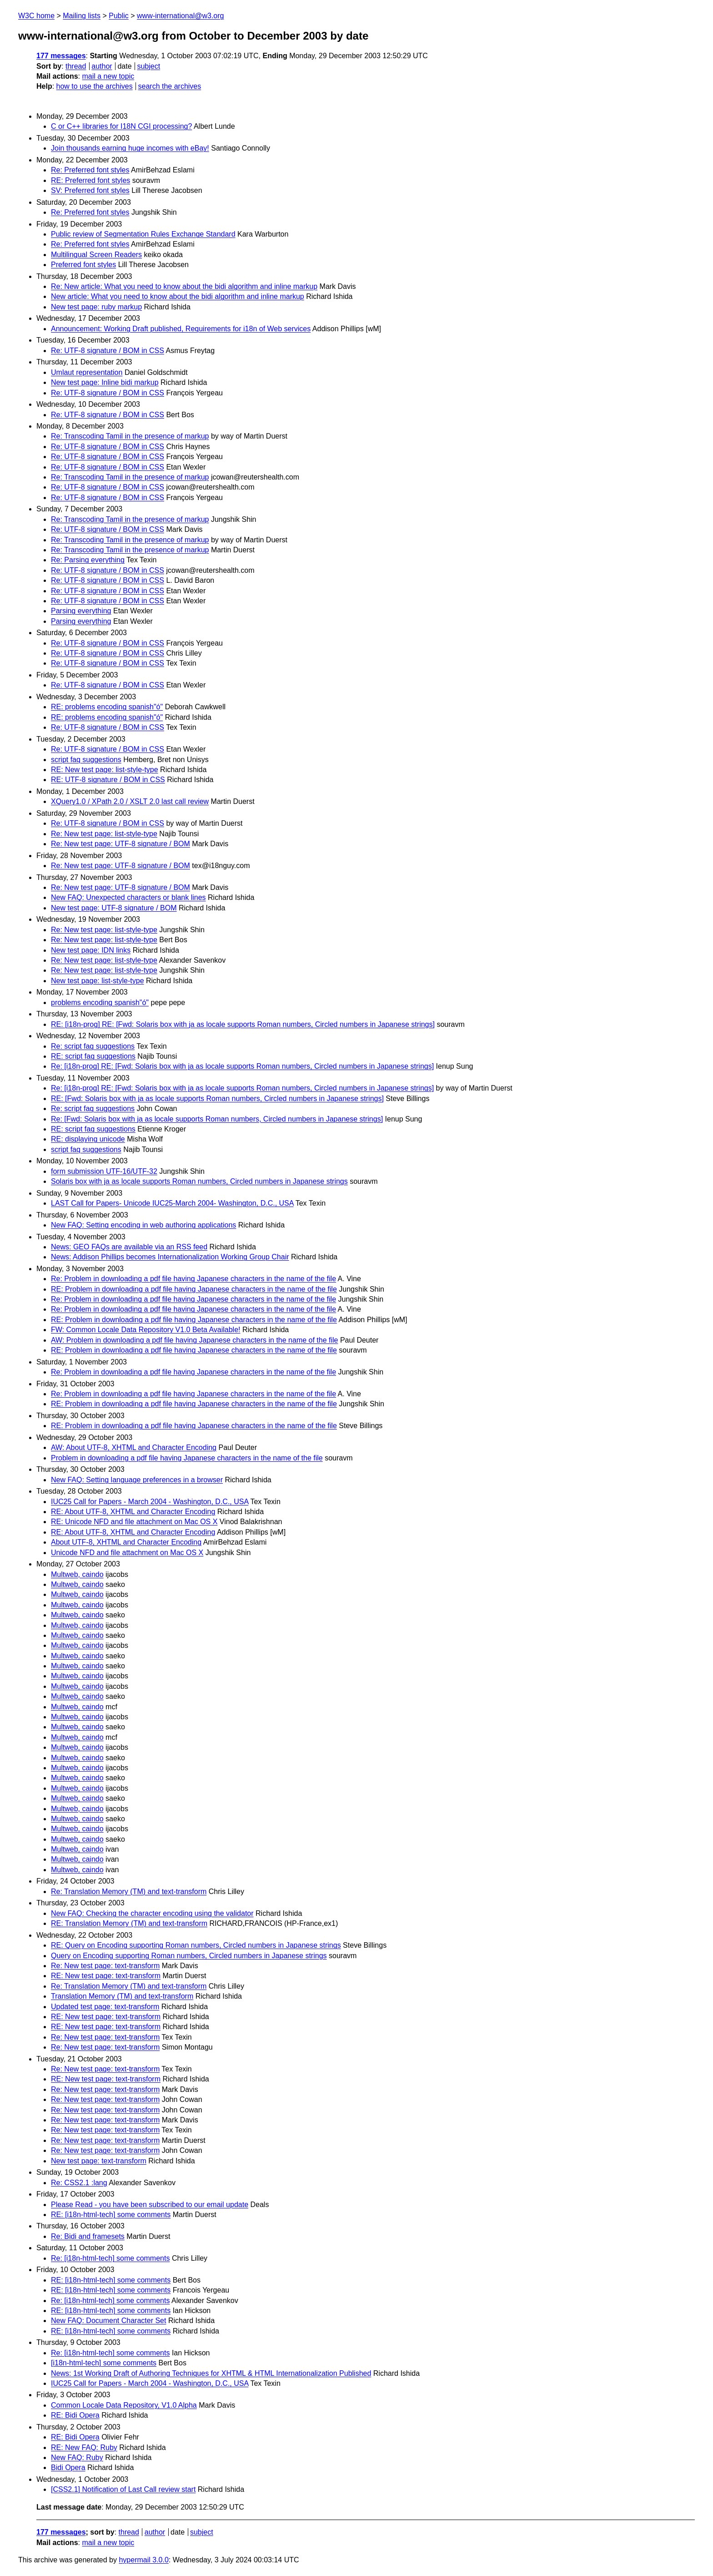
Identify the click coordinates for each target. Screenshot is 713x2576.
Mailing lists (81, 16)
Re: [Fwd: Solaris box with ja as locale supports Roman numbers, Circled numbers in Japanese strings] (217, 1119)
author (101, 66)
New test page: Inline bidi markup (105, 382)
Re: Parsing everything (88, 560)
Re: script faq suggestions (93, 1046)
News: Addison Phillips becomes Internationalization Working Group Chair (170, 1257)
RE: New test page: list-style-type (104, 769)
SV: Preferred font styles (90, 190)
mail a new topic (108, 76)
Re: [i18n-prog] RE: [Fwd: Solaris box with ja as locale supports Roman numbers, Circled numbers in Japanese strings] (242, 1066)
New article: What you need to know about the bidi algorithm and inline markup (177, 296)
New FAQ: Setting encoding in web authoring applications (143, 1225)
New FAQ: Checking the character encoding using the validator (152, 1913)
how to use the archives (94, 86)
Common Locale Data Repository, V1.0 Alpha (124, 2405)
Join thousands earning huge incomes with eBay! (130, 148)
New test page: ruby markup (96, 307)
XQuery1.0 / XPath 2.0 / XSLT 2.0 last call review (130, 801)
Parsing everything (81, 611)
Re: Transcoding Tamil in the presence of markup (130, 436)
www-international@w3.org (180, 16)
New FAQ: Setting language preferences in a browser (137, 1480)
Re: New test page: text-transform (105, 1966)
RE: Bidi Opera (75, 2415)
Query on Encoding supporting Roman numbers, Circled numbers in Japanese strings (189, 1956)
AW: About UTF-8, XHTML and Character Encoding (133, 1447)
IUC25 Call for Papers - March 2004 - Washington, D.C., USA (149, 1501)
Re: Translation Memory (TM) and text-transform (128, 1891)
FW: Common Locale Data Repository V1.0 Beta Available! (146, 1329)
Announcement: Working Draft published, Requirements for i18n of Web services (181, 329)
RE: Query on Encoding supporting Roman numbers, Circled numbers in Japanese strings (196, 1945)
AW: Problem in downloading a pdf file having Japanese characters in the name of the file (194, 1340)
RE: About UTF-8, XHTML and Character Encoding (133, 1511)
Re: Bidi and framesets (88, 2236)
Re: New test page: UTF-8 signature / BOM (120, 844)
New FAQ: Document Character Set (108, 2320)
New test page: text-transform (98, 2161)
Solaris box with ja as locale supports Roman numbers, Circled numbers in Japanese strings (199, 1181)
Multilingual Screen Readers (96, 254)
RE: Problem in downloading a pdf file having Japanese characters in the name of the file (194, 1289)
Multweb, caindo (77, 1574)
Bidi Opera (68, 2467)
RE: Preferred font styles (90, 180)
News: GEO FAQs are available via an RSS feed (129, 1247)
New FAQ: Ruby (77, 2457)
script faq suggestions (86, 759)
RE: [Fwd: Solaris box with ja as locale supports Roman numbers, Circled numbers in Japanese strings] (217, 1098)
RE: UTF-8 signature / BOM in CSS (108, 779)
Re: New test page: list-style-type (104, 834)
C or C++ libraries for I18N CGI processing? (121, 126)
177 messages (61, 56)
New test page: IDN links (91, 950)
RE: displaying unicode (88, 1139)
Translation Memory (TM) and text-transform (122, 1996)
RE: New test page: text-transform (106, 1976)
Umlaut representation (86, 372)
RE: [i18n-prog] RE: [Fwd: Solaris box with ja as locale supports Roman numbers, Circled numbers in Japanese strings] (243, 1024)
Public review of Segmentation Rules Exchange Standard (143, 234)
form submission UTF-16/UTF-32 (104, 1171)
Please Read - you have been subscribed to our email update (149, 2204)
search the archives (169, 86)
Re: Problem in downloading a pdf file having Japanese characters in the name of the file (193, 1279)
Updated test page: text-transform (105, 2006)
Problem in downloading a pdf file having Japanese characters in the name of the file (187, 1458)
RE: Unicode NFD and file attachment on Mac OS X (134, 1521)
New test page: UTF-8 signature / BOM (114, 908)
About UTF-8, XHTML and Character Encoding (126, 1542)
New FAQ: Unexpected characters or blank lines (128, 897)
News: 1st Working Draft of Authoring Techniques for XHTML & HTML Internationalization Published (211, 2373)
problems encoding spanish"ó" (100, 1002)
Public (119, 16)
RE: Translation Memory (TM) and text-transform (129, 1923)
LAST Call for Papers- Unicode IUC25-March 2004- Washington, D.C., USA (172, 1203)
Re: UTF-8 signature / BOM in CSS (107, 350)
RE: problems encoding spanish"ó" (107, 707)
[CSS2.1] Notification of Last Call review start (123, 2489)
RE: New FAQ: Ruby (84, 2447)
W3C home (36, 16)
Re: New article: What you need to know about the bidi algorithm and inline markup (184, 286)
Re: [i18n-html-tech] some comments (110, 2258)
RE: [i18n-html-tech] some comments (111, 2214)
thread (75, 66)
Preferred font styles (83, 264)
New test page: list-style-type (97, 981)
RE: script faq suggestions (93, 1056)
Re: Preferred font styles (90, 170)
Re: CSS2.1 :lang (79, 2183)
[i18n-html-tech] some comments (103, 2363)
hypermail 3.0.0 (143, 2560)
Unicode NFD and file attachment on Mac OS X (127, 1552)
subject (148, 66)
